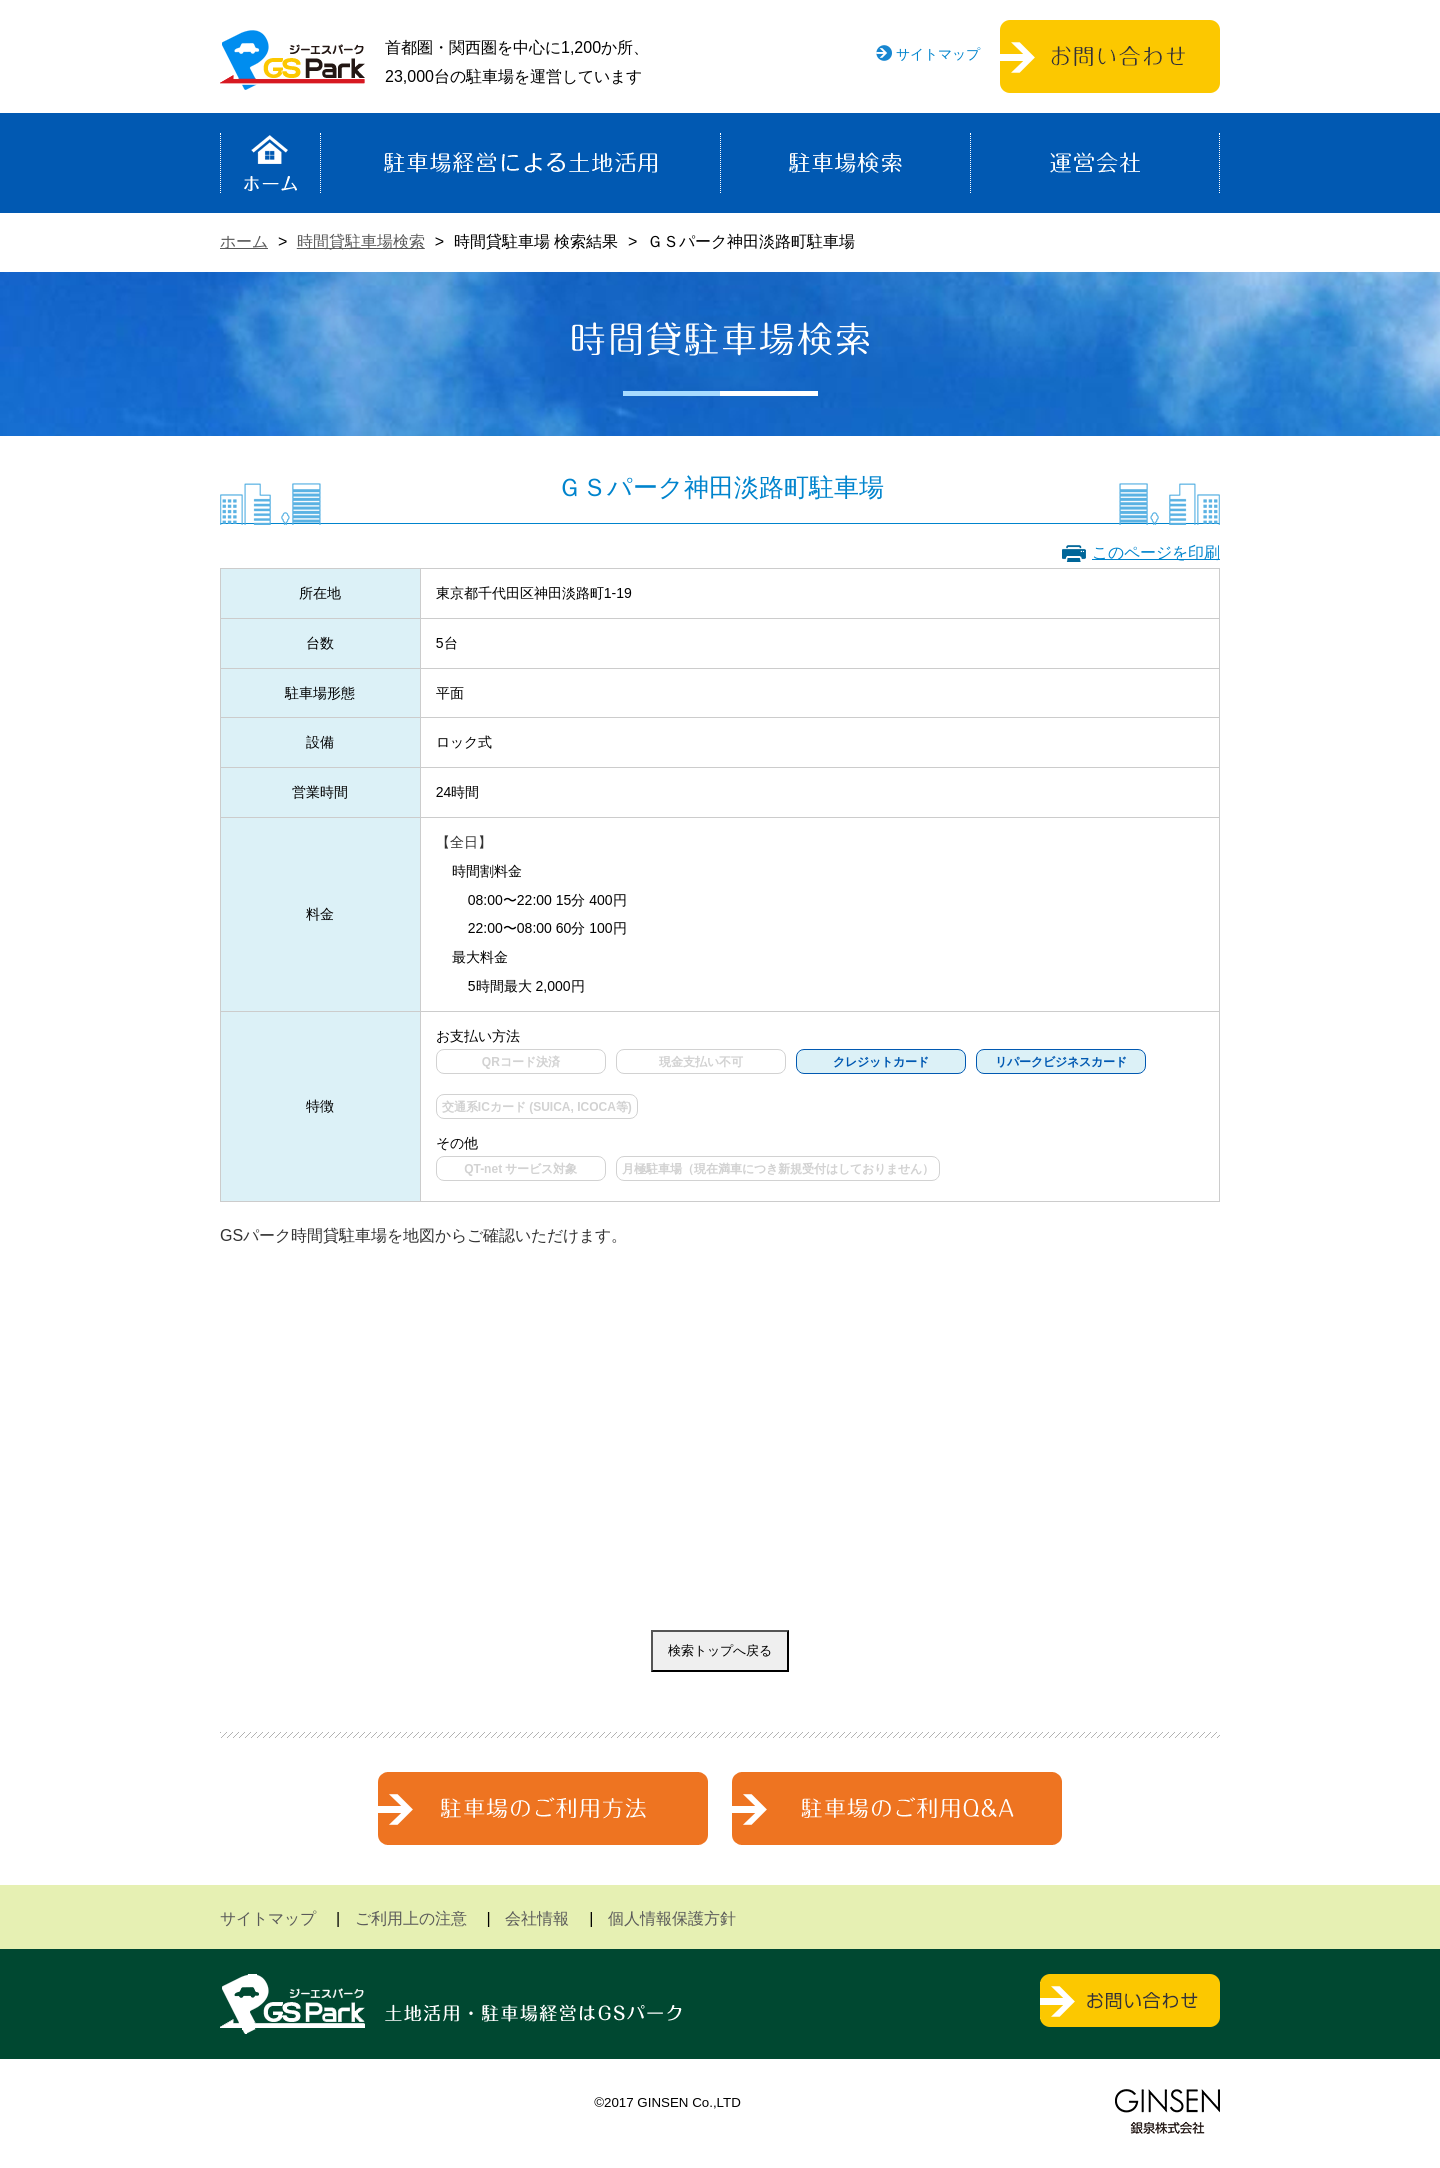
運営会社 (1095, 163)
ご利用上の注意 (411, 1918)
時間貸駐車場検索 (361, 241)
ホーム (270, 163)
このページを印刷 (1156, 552)
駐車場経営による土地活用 (520, 163)
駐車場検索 (845, 163)
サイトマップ (938, 54)
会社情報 (537, 1918)
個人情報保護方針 (672, 1918)
